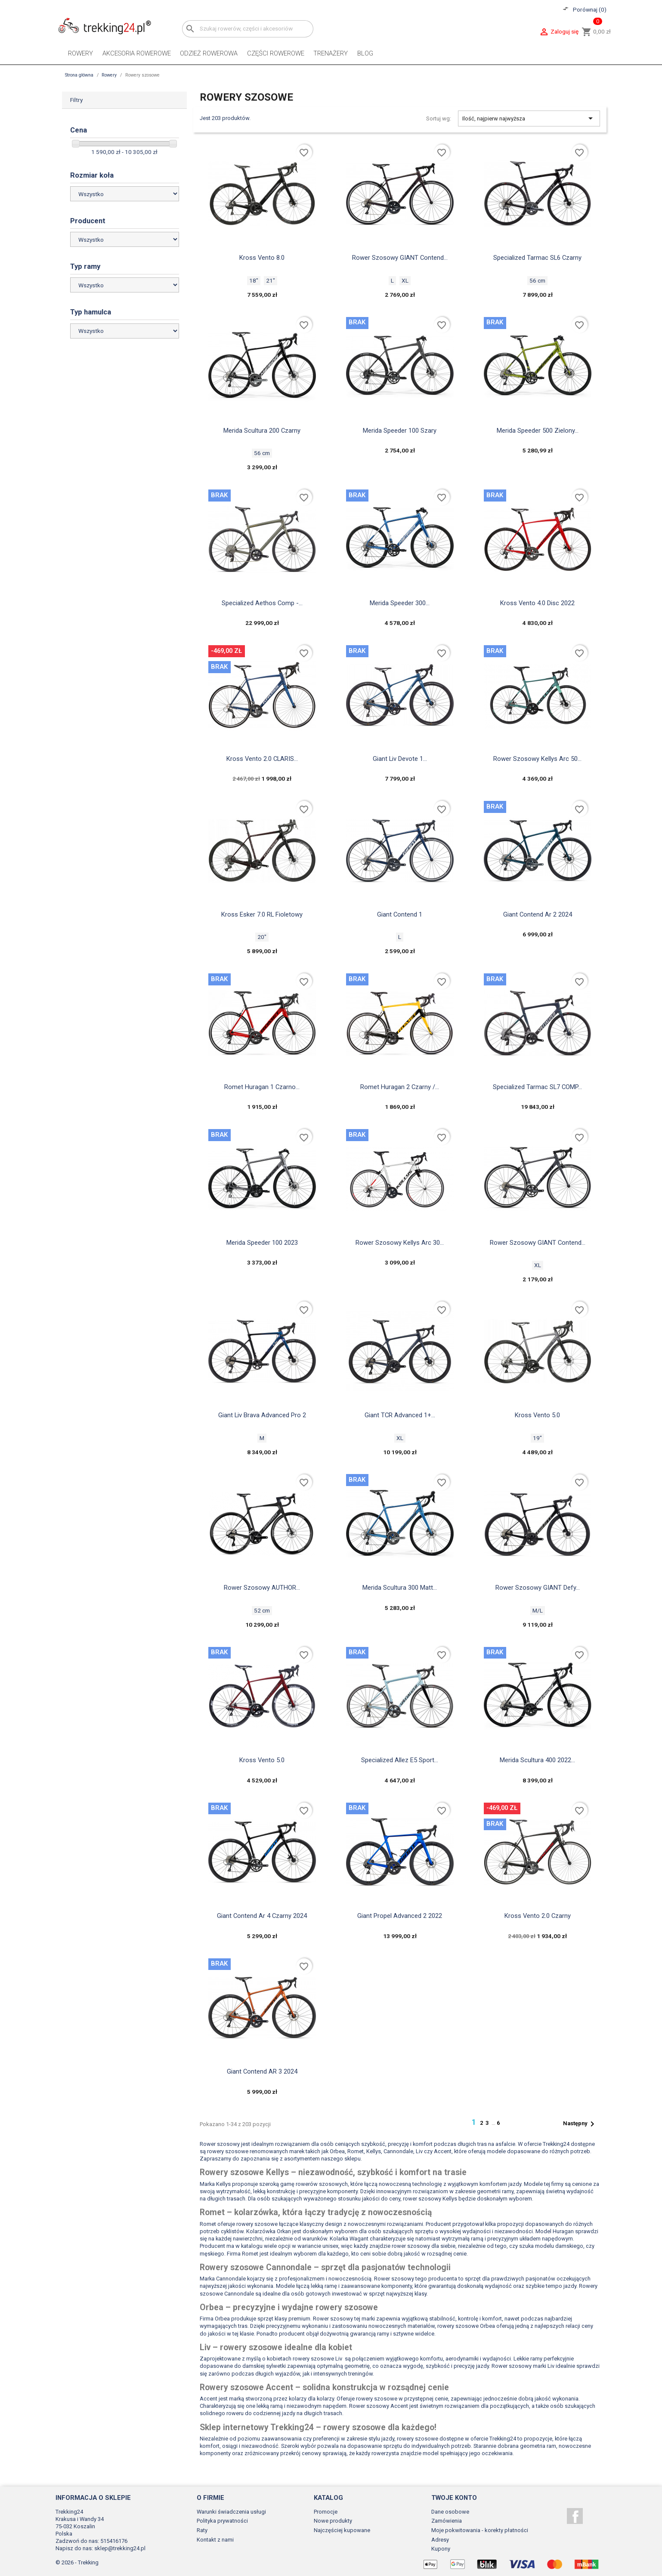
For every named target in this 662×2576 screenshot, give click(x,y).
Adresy (440, 2539)
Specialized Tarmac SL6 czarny (537, 258)
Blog (365, 53)
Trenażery (330, 53)
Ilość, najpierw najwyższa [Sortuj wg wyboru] (529, 118)
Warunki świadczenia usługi (231, 2511)
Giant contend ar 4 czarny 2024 (262, 1916)
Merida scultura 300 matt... (399, 1587)
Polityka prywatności (222, 2521)
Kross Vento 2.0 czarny (537, 1916)
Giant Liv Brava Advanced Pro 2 (262, 1415)
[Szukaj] (247, 28)
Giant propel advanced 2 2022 (399, 1916)
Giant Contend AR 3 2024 (262, 2071)
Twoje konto (454, 2498)
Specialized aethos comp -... (262, 603)
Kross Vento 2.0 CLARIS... (262, 759)
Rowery (80, 53)
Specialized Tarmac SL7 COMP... (537, 1087)
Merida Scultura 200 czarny (261, 430)
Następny (580, 2124)
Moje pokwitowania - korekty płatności (479, 2530)
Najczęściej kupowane (342, 2530)
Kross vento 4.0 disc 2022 (537, 603)
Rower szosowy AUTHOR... (262, 1587)
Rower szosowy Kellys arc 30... (400, 1242)
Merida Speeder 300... (400, 603)
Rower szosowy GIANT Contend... (400, 258)
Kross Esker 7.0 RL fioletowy (262, 914)
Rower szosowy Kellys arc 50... (537, 759)
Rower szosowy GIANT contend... (537, 1242)
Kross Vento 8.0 (262, 258)
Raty (202, 2530)
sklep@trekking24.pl (119, 2548)
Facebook (575, 2516)
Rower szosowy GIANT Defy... (537, 1587)
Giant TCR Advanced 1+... (400, 1415)
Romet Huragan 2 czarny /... (399, 1087)
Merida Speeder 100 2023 (262, 1242)
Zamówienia (446, 2521)
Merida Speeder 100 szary (399, 430)
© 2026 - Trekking (77, 2562)
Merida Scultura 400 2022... (537, 1760)
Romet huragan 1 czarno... (262, 1087)
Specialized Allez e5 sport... (399, 1760)
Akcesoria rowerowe (136, 53)
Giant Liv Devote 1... (400, 759)
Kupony (440, 2548)
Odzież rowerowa (209, 53)
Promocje (325, 2511)
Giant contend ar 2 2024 (537, 914)
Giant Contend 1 (399, 914)
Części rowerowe (275, 53)
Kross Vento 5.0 (537, 1415)
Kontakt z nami (215, 2539)
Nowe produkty (333, 2521)
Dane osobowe (450, 2511)
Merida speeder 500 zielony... (537, 430)
